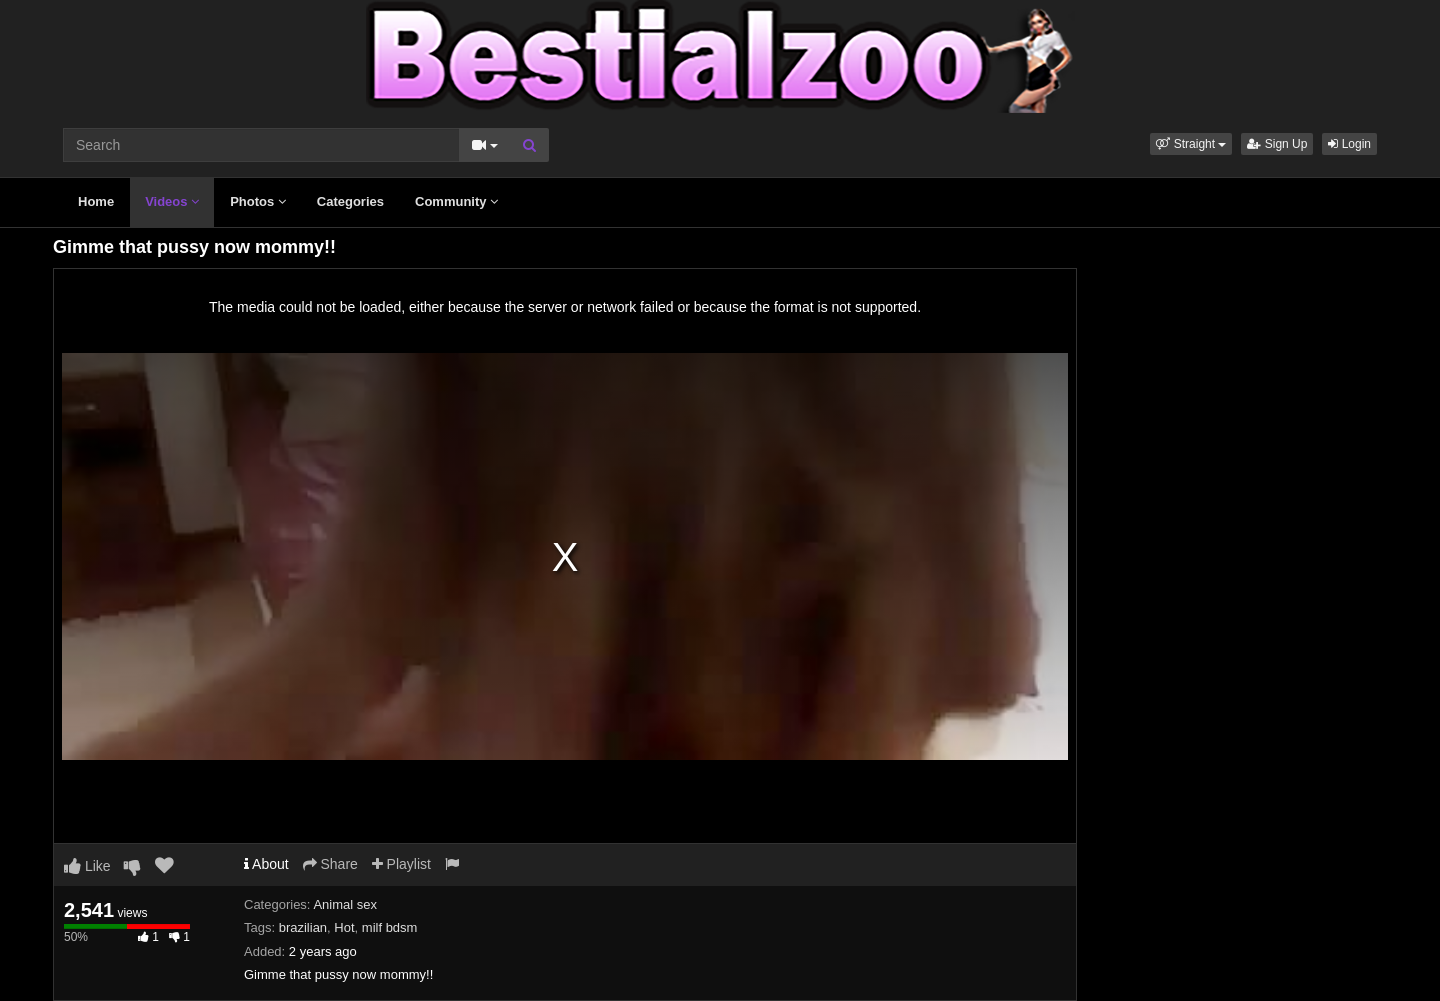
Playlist (401, 864)
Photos (258, 201)
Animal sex (345, 904)
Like (87, 866)
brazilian (303, 927)
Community (456, 201)
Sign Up (1277, 144)
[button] (1191, 144)
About (266, 864)
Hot (344, 927)
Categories (350, 201)
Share (330, 864)
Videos (172, 201)
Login (1349, 144)
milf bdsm (390, 927)
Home (96, 201)
